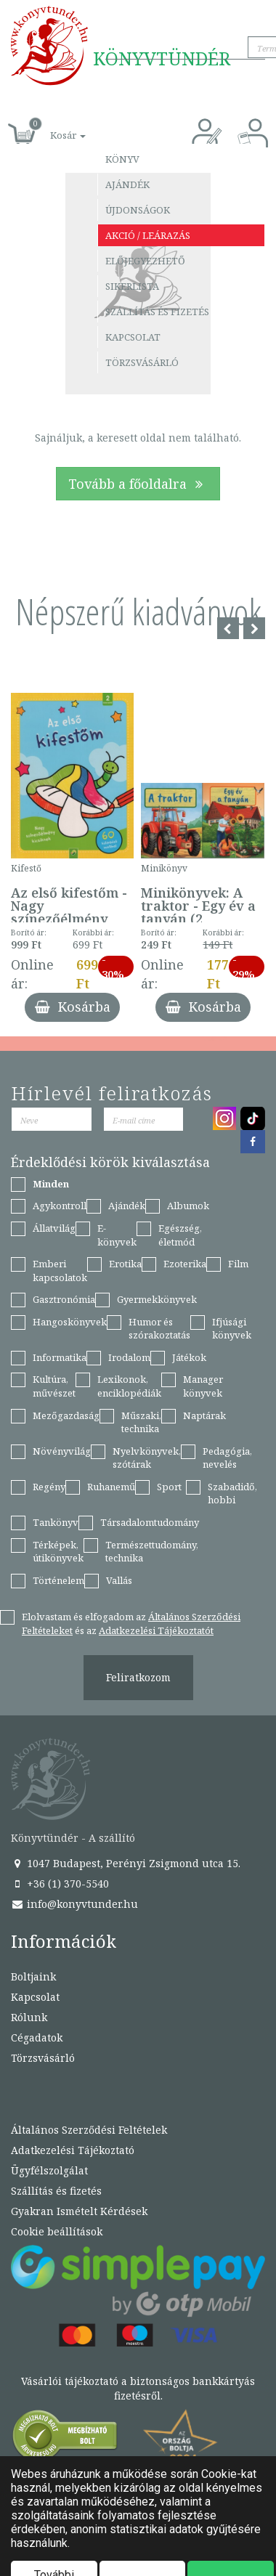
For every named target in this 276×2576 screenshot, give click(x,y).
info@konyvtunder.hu (74, 1904)
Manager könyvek (203, 1386)
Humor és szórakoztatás (159, 1328)
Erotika (125, 1263)
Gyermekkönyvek (157, 1299)
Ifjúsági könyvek (231, 1328)
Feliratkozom (138, 1677)
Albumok (188, 1205)
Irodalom (129, 1357)
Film (238, 1263)
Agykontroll (59, 1205)
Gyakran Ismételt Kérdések (79, 2211)
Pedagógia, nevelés (227, 1458)
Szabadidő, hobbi (232, 1493)
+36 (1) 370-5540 (60, 1883)
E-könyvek (117, 1235)
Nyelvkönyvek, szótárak (147, 1458)
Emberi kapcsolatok (60, 1270)
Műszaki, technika (141, 1422)
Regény (49, 1486)
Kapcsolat (133, 337)
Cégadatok (36, 2037)
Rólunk (29, 2017)
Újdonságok (137, 209)
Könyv (122, 159)
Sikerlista (132, 286)
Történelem (58, 1580)
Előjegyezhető (145, 260)
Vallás (119, 1580)
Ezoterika (184, 1263)
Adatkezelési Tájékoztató (72, 2150)
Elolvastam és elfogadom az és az (131, 1623)
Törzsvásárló (142, 362)
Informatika (59, 1357)
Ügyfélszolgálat (49, 2170)
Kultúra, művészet (54, 1386)
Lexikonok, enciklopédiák (129, 1386)
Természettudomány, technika (151, 1551)
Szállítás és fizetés (157, 311)
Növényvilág (62, 1451)
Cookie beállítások (56, 2231)
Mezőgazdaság (66, 1415)
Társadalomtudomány (149, 1522)
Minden (51, 1183)
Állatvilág (54, 1228)
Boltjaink (33, 1976)
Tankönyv (55, 1522)
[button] (51, 127)
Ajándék (127, 184)
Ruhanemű (111, 1486)
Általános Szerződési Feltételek (89, 2130)
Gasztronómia (64, 1299)
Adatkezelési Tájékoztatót (156, 1630)
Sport (169, 1486)
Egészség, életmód (180, 1235)
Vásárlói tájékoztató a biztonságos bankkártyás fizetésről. (138, 2388)
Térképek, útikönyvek (58, 1551)
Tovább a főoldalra (137, 483)
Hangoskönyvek (70, 1321)
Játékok (189, 1357)
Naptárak (204, 1415)
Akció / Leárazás (147, 235)
